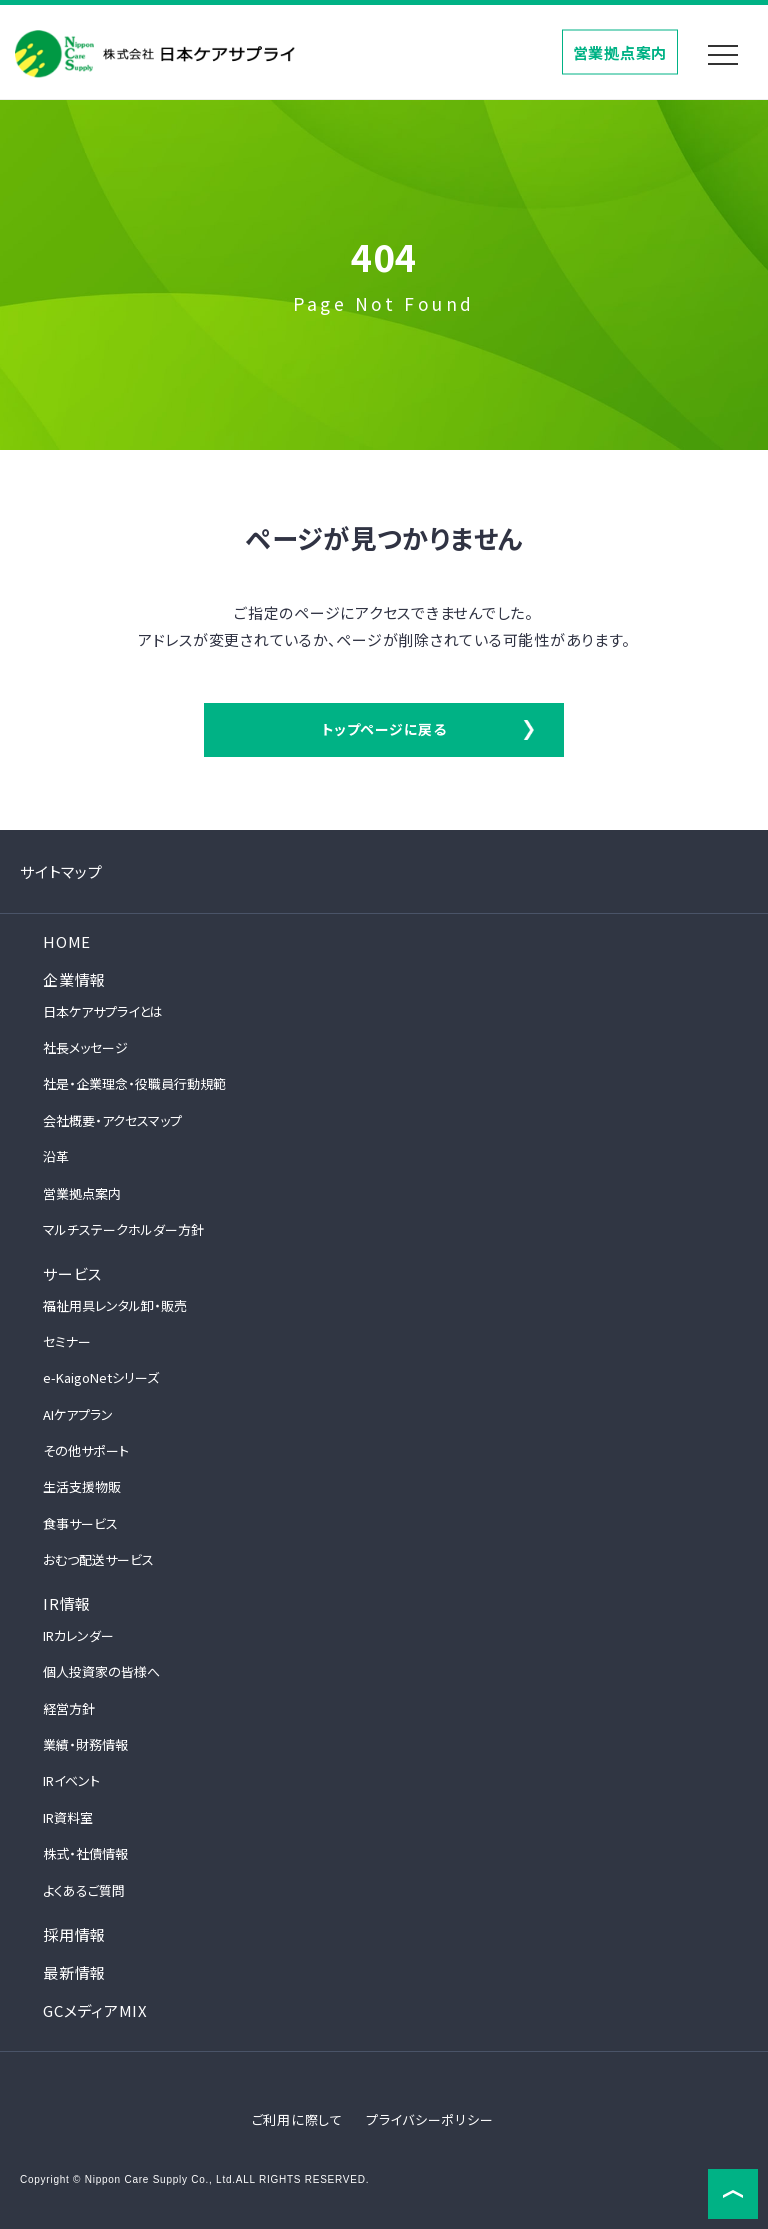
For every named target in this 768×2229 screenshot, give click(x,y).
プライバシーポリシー (430, 2119)
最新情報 (74, 1972)
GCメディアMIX (95, 2010)
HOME (67, 941)
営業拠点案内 (620, 51)
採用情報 (74, 1934)
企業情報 (74, 979)
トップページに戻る (384, 729)
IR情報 (67, 1603)
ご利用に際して (297, 2119)
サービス (72, 1273)
